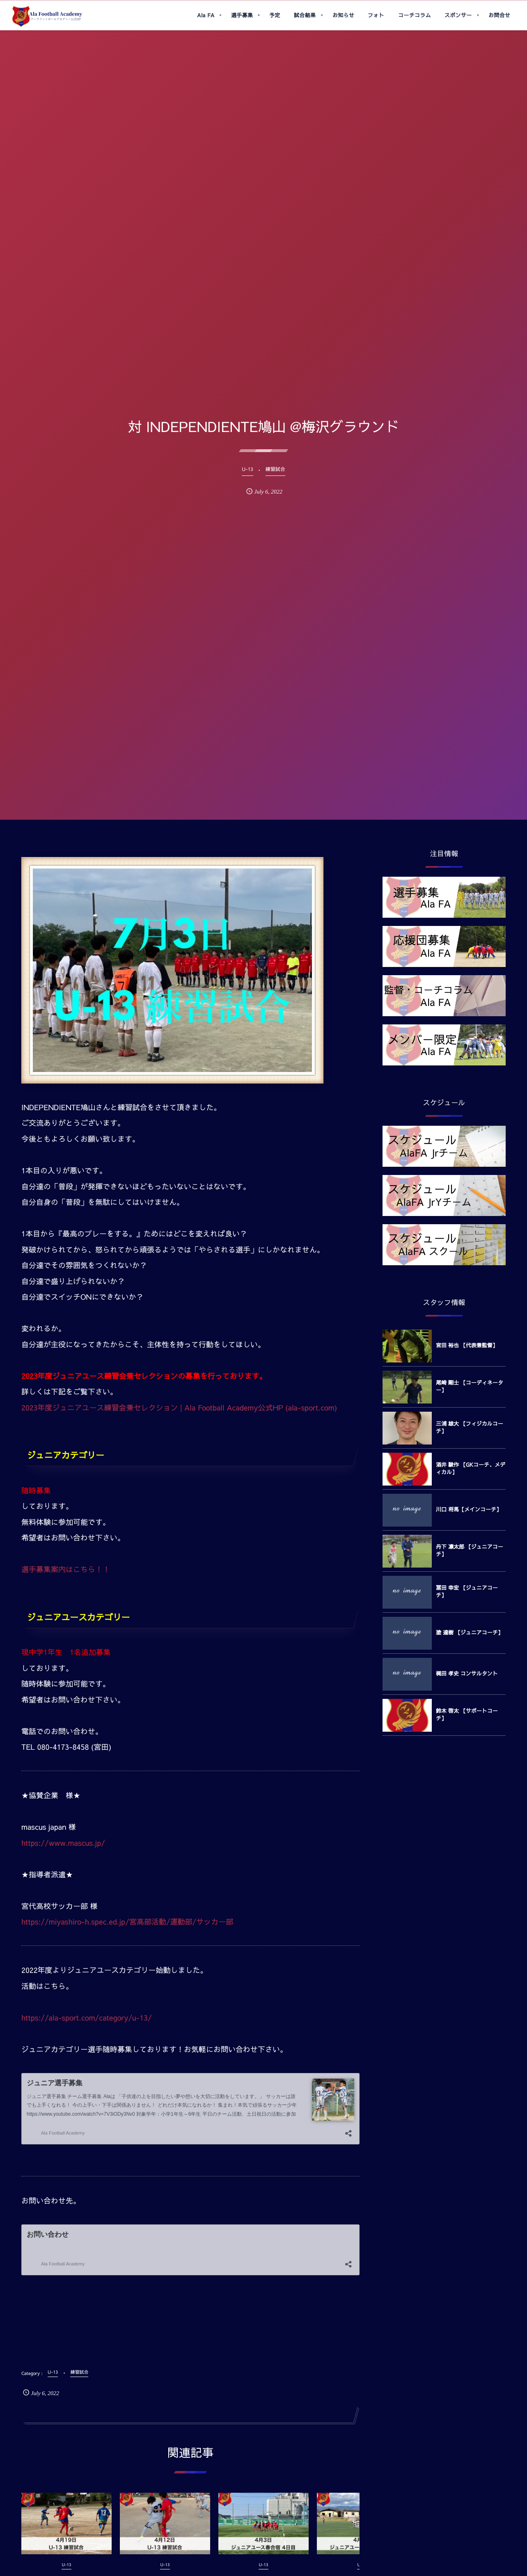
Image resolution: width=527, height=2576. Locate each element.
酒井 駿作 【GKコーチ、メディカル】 (470, 1468)
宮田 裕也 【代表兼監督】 (467, 1345)
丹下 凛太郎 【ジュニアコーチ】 (469, 1550)
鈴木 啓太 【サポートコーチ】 (467, 1714)
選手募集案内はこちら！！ (65, 1569)
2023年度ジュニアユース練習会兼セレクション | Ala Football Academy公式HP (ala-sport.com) (179, 1407)
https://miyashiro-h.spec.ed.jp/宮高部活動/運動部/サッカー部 (127, 1921)
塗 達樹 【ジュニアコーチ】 (469, 1632)
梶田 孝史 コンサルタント (467, 1673)
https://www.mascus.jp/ (63, 1843)
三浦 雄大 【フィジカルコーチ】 (469, 1427)
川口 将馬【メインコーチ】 (469, 1509)
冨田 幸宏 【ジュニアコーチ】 (467, 1591)
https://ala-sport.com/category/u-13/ (86, 2017)
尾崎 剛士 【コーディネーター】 (469, 1386)
